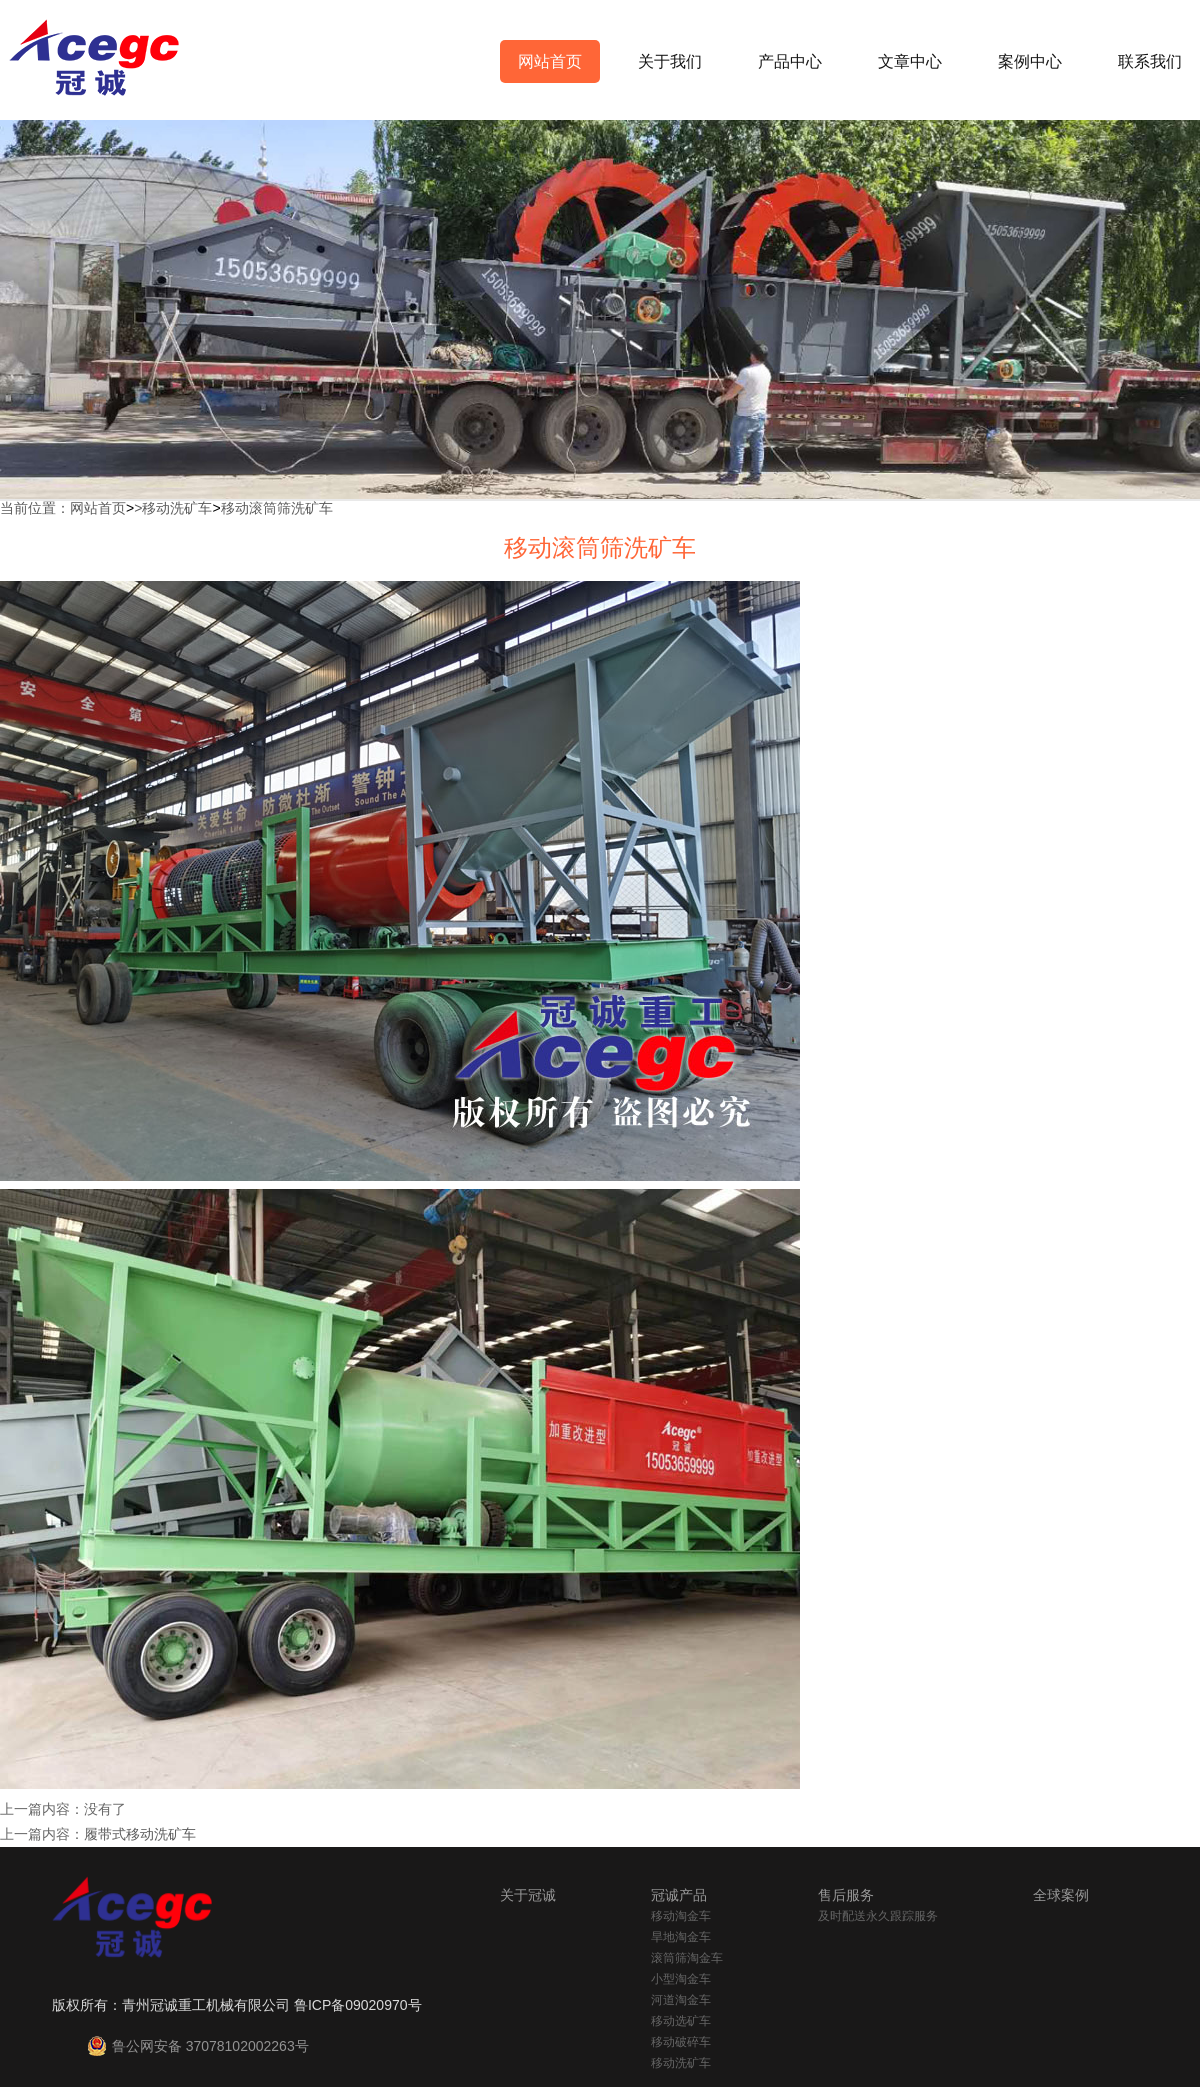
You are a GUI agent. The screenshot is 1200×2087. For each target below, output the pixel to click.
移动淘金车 (681, 1916)
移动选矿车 (681, 2021)
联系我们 (1150, 61)
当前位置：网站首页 (63, 508)
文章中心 (910, 61)
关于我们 (670, 61)
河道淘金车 (681, 2000)
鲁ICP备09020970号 (358, 2005)
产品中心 (790, 61)
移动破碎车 (681, 2042)
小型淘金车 (681, 1979)
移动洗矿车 (177, 508)
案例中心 (1030, 61)
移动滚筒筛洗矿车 (277, 508)
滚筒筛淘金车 (687, 1958)
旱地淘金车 (681, 1937)
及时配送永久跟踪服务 (878, 1916)
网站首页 (550, 61)
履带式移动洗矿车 (140, 1834)
